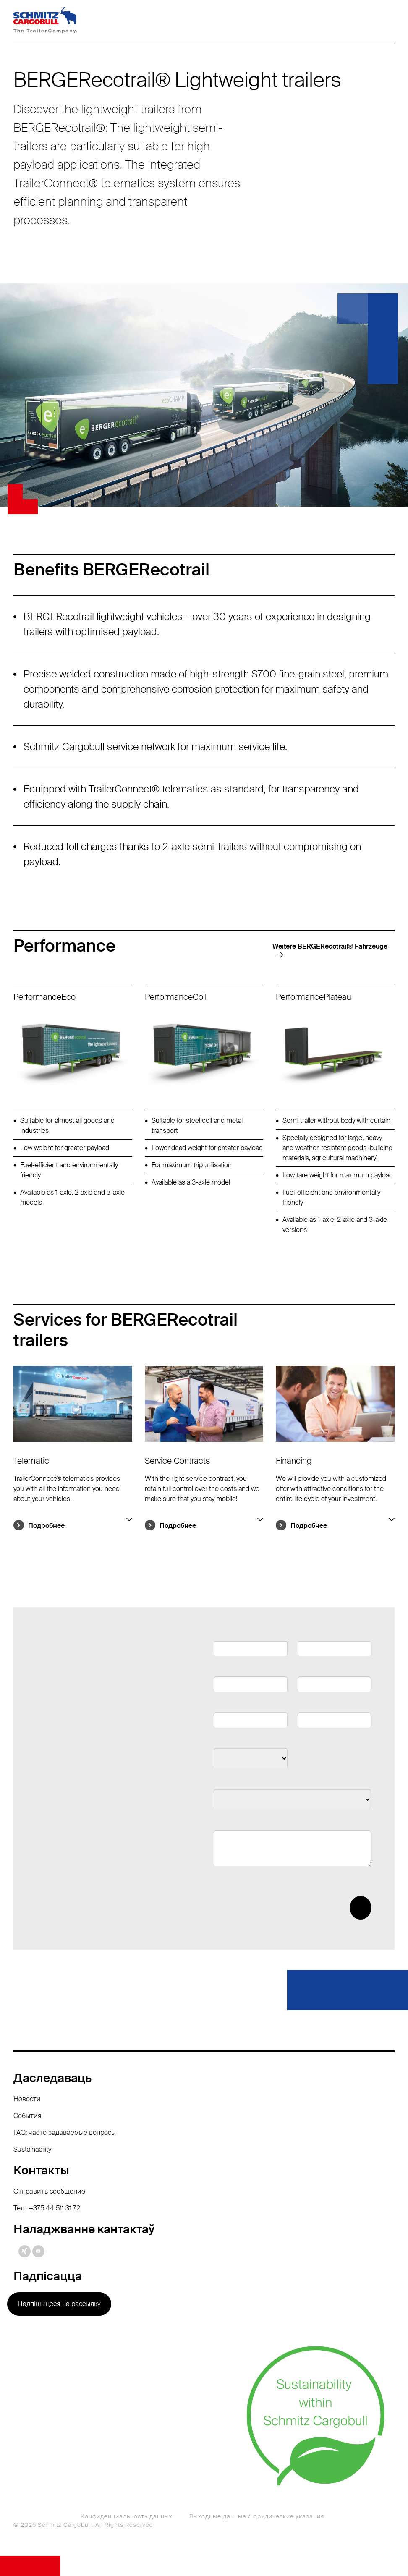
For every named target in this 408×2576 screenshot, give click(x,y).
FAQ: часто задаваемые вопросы (64, 2132)
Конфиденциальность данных (127, 2516)
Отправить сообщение (49, 2191)
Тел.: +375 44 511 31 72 (46, 2208)
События (27, 2115)
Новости (27, 2099)
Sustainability (32, 2149)
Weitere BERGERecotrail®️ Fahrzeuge (329, 946)
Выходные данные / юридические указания (256, 2516)
